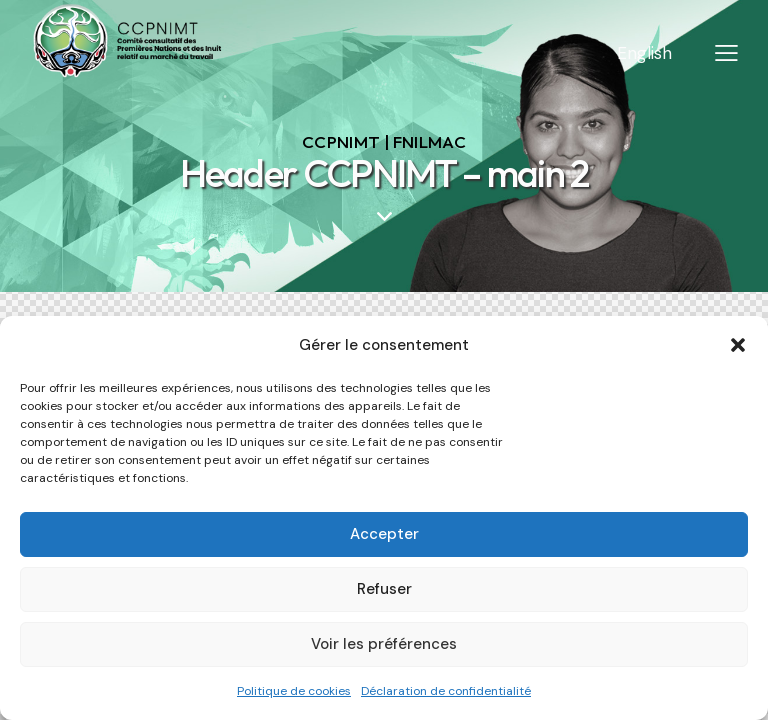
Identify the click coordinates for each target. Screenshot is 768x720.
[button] (738, 345)
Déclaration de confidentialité (446, 691)
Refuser (384, 589)
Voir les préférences (384, 644)
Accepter (384, 534)
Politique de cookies (294, 691)
